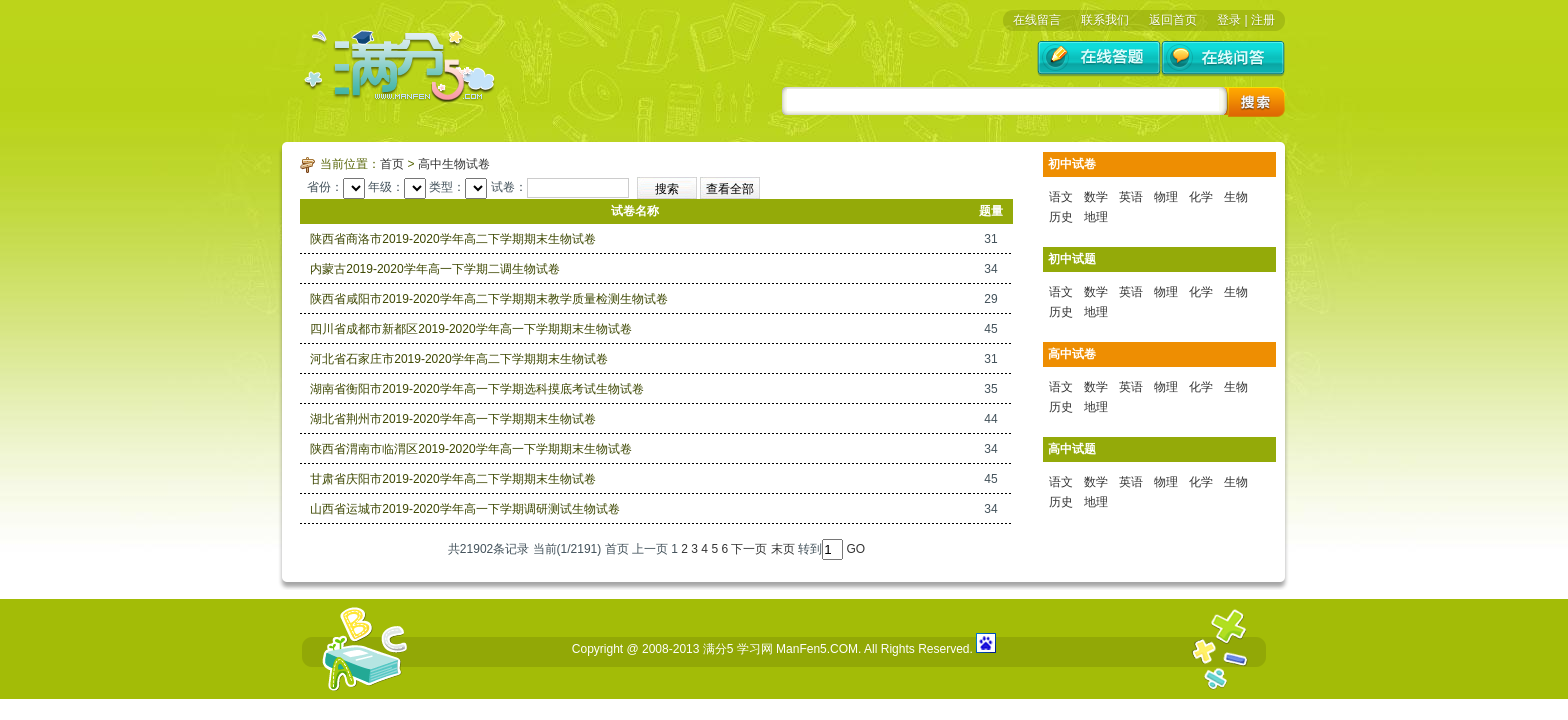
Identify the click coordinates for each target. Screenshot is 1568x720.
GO (855, 549)
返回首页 (1173, 20)
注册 (1263, 20)
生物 (1236, 197)
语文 (1061, 197)
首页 (392, 164)
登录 (1229, 20)
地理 (1096, 217)
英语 (1131, 197)
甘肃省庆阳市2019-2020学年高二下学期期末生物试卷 (452, 479)
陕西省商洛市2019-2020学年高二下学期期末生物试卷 (452, 239)
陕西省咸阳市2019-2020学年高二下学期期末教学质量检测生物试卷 (488, 299)
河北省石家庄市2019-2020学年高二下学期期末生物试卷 (458, 359)
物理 (1166, 197)
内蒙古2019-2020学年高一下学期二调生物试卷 (434, 269)
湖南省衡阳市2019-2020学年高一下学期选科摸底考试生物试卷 (476, 389)
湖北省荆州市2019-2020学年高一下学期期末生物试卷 (452, 419)
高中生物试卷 (454, 164)
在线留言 (1037, 20)
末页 (783, 549)
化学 (1201, 197)
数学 (1096, 197)
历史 (1061, 217)
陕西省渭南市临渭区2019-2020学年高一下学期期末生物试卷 (470, 449)
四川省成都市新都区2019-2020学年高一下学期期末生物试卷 (470, 329)
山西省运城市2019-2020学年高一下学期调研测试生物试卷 (464, 509)
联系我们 (1105, 20)
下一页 (749, 549)
